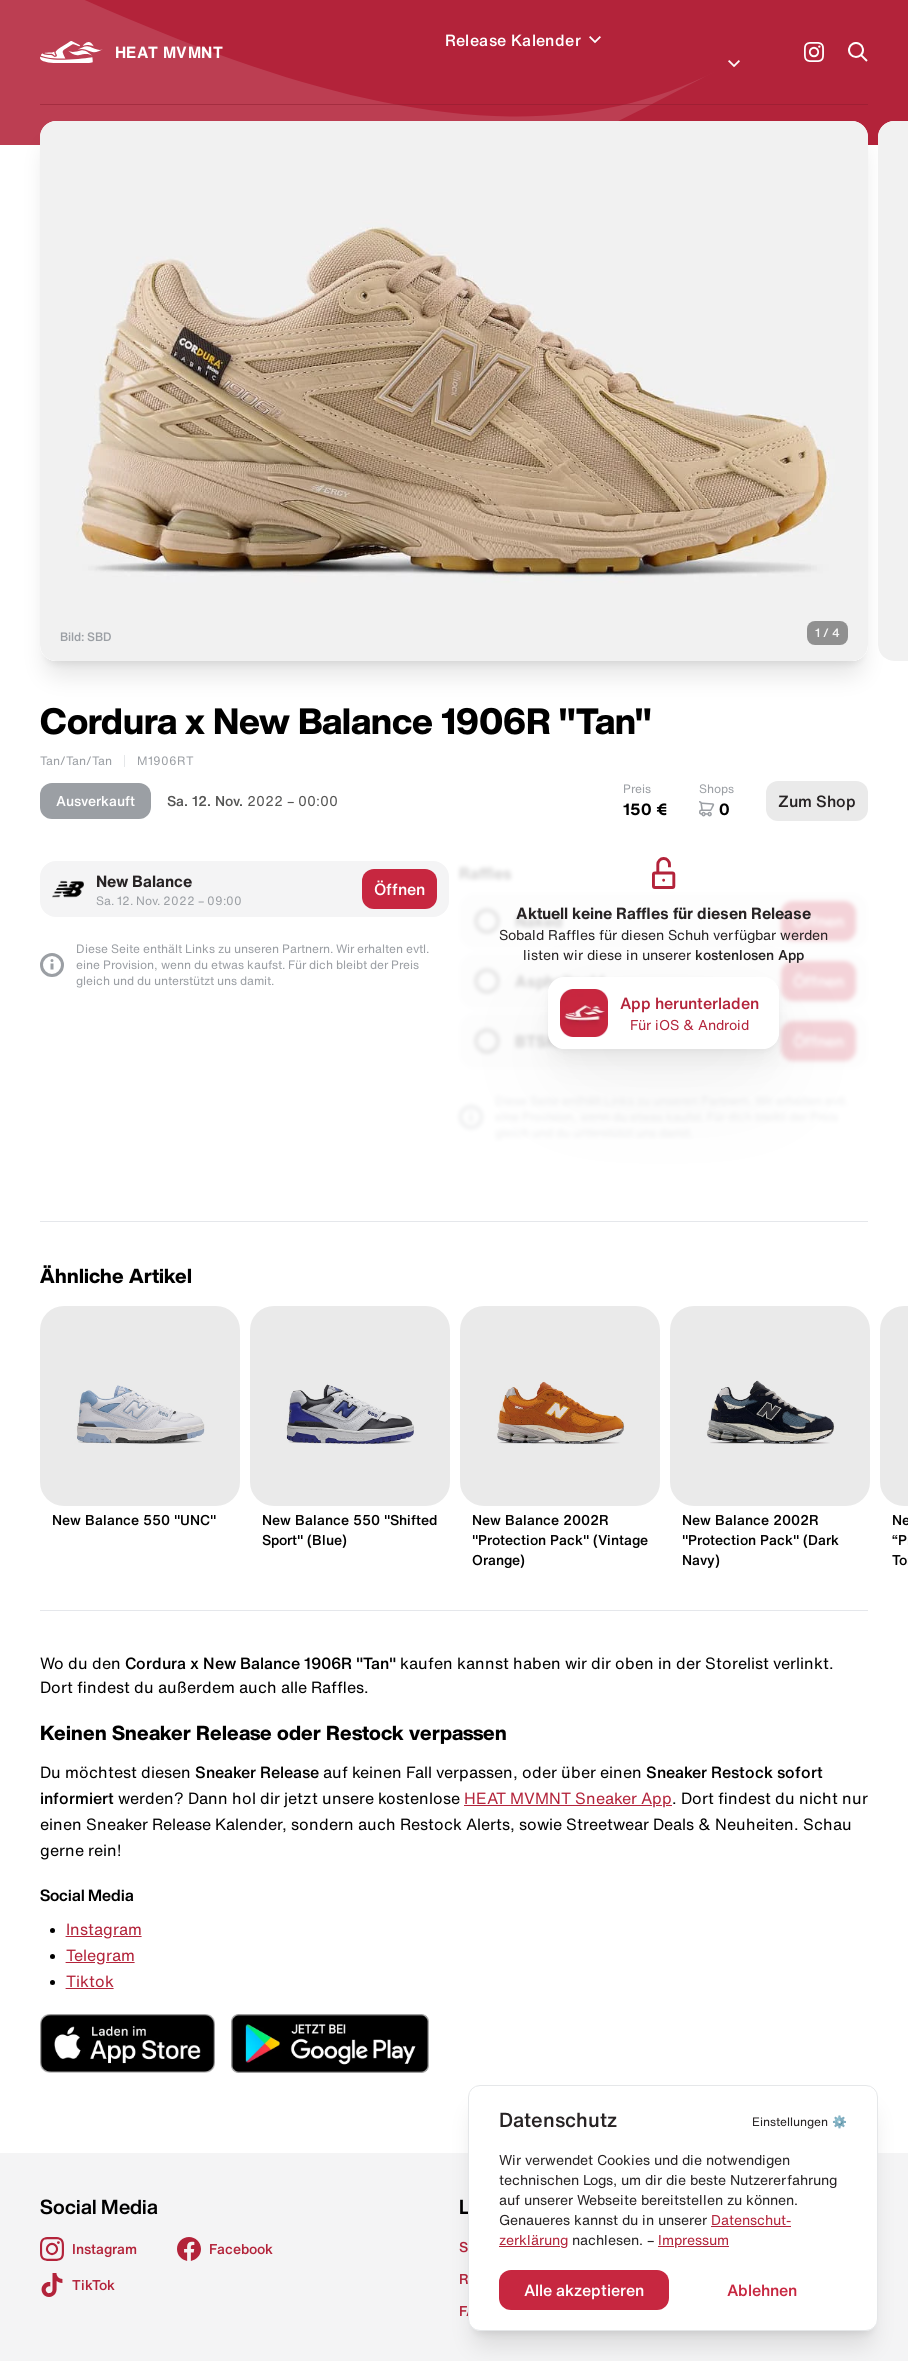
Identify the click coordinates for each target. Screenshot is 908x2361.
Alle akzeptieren (584, 2290)
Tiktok (90, 1957)
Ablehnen (762, 2290)
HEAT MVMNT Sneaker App (568, 1774)
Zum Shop (817, 777)
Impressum (693, 2240)
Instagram (104, 1905)
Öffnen (399, 865)
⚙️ (799, 2121)
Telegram (100, 1931)
